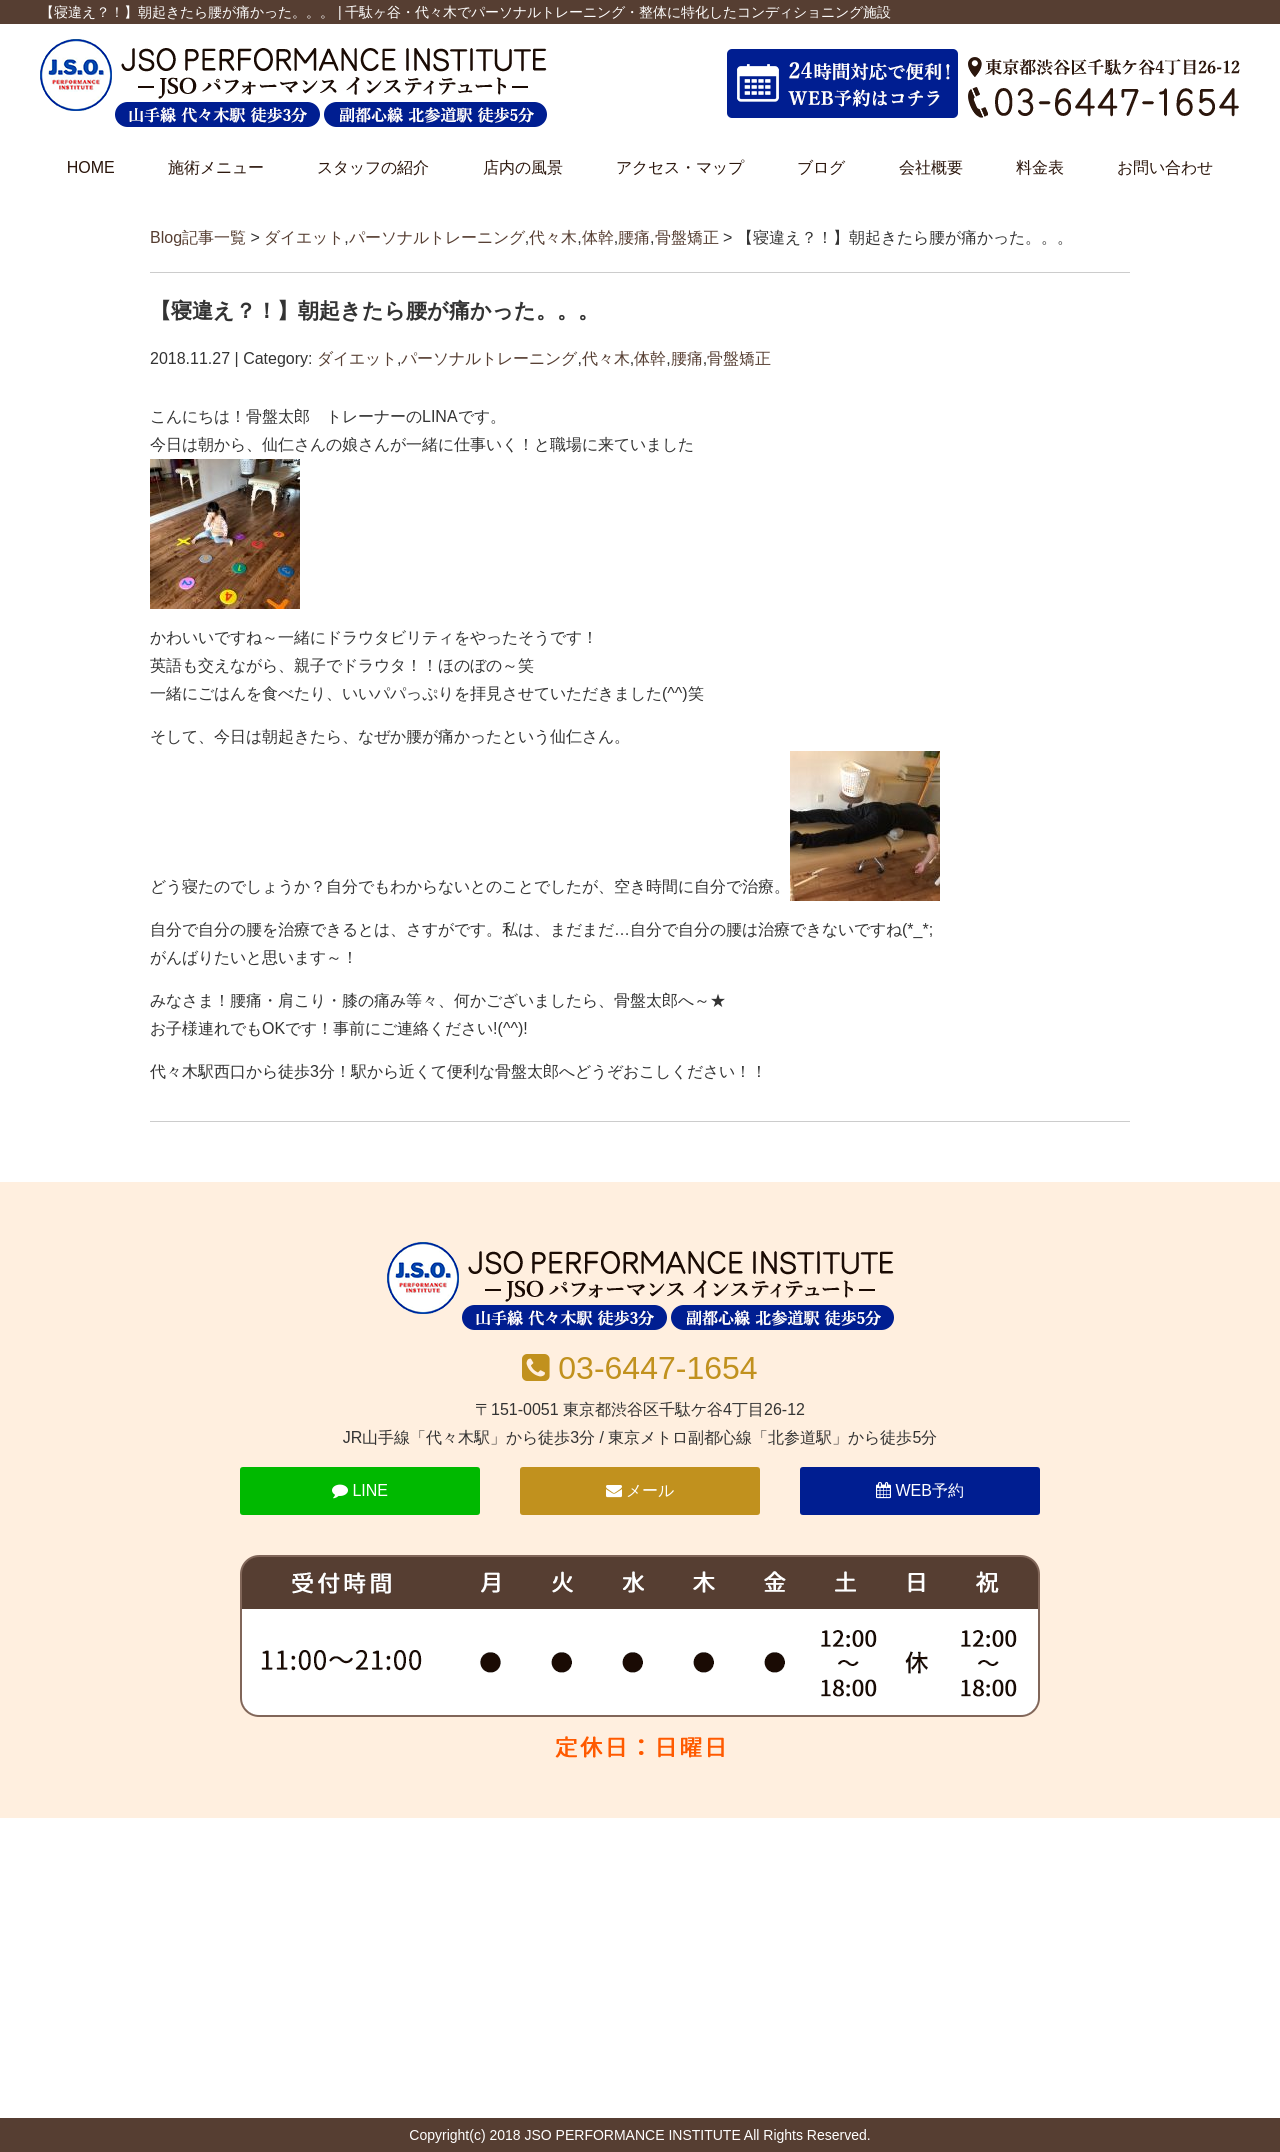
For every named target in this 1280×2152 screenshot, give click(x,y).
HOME (91, 167)
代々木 (553, 237)
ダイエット (304, 237)
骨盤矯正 (687, 237)
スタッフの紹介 (373, 167)
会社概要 (931, 167)
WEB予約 (920, 1490)
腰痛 (634, 237)
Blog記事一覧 (198, 237)
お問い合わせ (1165, 167)
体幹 (598, 237)
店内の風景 (523, 167)
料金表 (1040, 167)
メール (640, 1490)
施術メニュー (216, 167)
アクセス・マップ (680, 167)
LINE (360, 1490)
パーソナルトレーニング (437, 237)
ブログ (821, 167)
